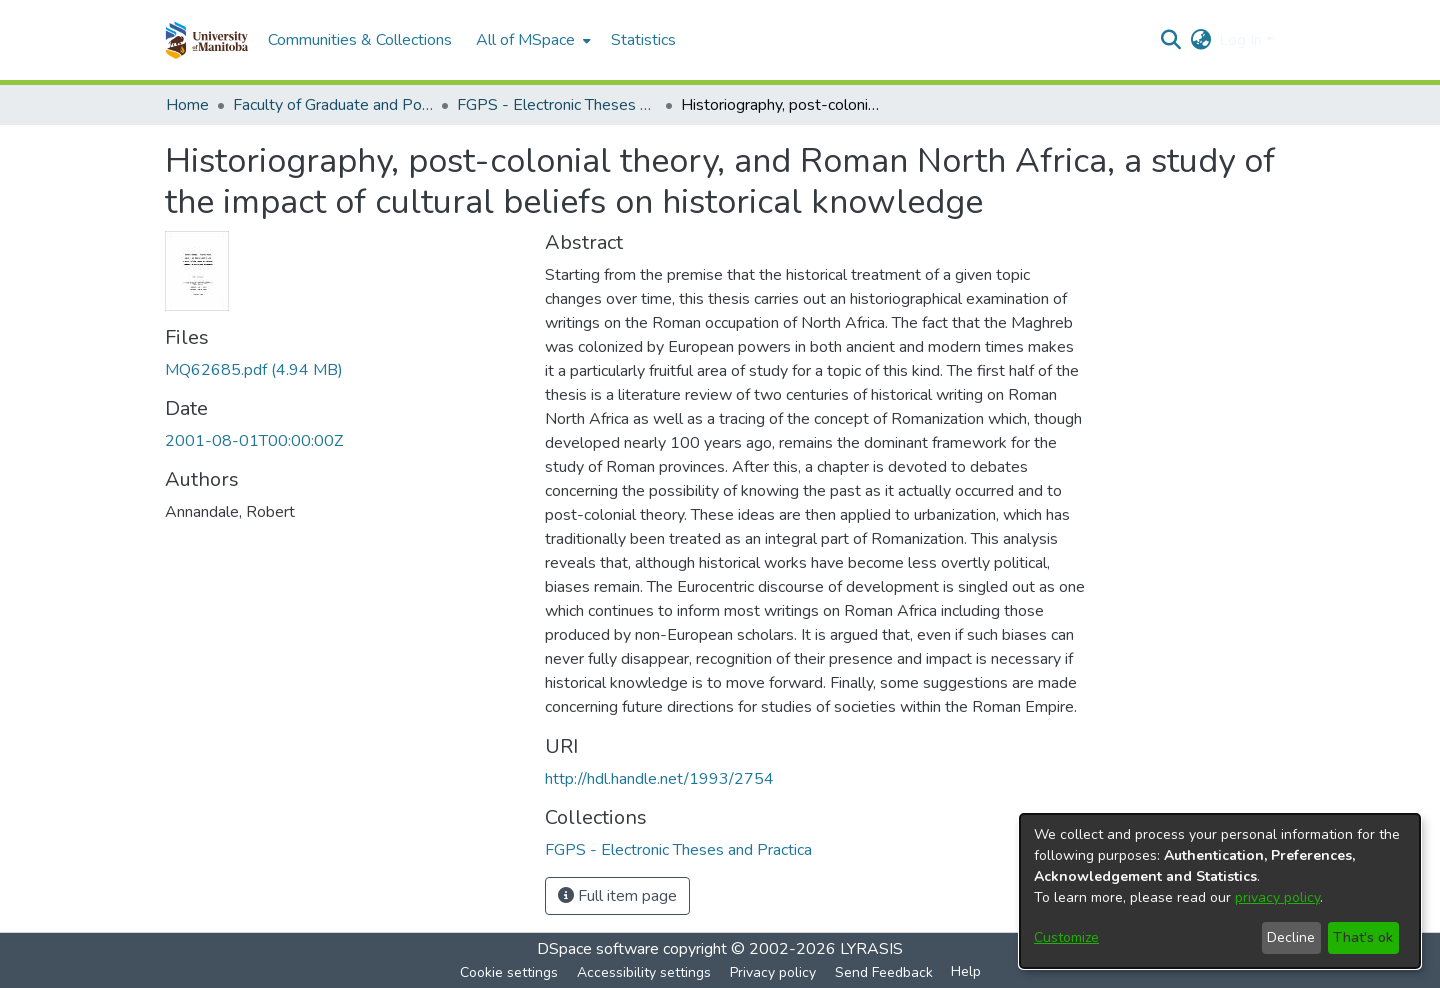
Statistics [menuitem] (643, 40)
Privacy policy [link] (773, 972)
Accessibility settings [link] (644, 972)
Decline (1291, 937)
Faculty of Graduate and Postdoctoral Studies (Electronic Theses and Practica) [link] (333, 105)
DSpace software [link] (598, 949)
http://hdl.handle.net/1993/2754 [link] (659, 779)
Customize (1066, 937)
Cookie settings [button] (509, 972)
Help (966, 971)
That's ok (1363, 937)
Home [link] (187, 105)
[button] (206, 40)
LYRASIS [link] (871, 949)
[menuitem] (531, 40)
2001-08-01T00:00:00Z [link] (254, 441)
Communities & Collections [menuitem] (360, 40)
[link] (254, 370)
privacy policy (1277, 897)
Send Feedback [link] (884, 972)
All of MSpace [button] (525, 40)
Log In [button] (1242, 40)
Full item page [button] (617, 896)
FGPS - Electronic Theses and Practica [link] (557, 105)
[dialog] (1220, 891)
